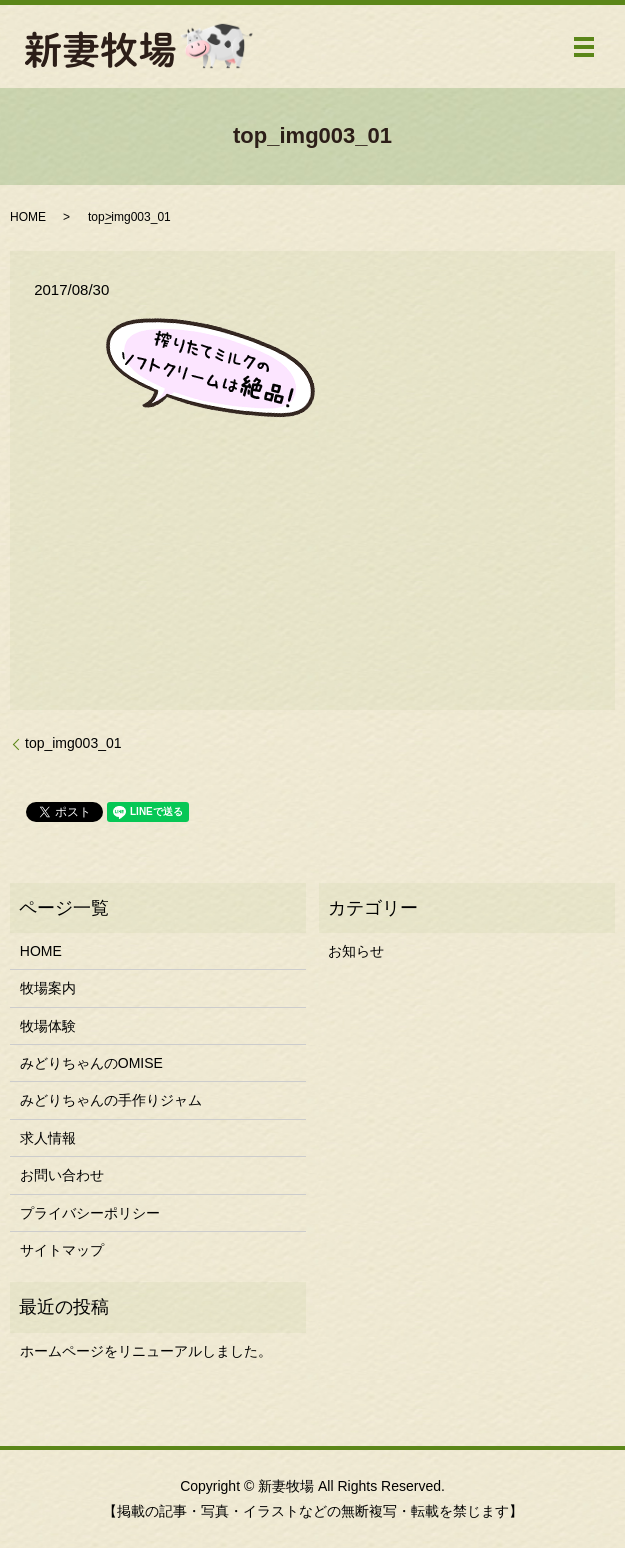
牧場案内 (48, 988)
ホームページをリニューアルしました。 (146, 1351)
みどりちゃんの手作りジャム (111, 1100)
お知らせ (356, 951)
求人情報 (48, 1138)
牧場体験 (48, 1026)
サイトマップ (62, 1250)
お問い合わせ (62, 1175)
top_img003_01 (73, 743)
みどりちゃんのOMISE (91, 1063)
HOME (28, 217)
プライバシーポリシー (90, 1213)
